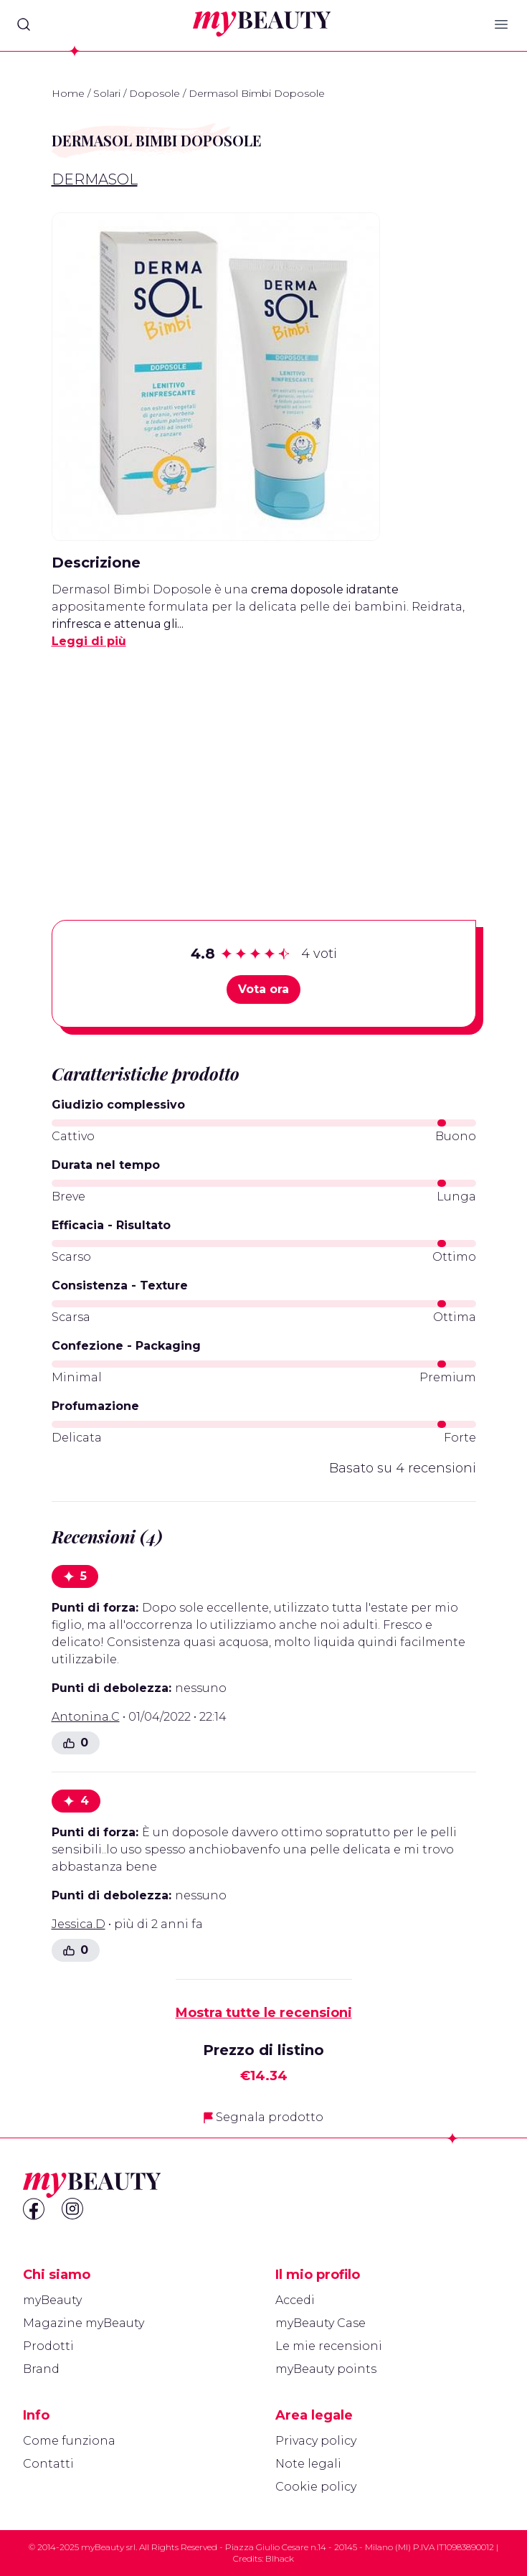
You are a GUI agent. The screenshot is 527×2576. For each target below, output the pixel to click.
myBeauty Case (320, 2323)
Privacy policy (315, 2441)
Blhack (279, 2558)
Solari (106, 93)
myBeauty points (325, 2369)
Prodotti (48, 2346)
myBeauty (52, 2300)
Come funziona (69, 2441)
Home (68, 93)
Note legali (308, 2464)
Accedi (295, 2300)
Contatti (48, 2464)
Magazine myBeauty (83, 2323)
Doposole (154, 93)
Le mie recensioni (328, 2346)
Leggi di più (89, 641)
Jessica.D (78, 1924)
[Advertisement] (264, 762)
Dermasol (95, 179)
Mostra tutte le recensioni (264, 2013)
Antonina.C (86, 1717)
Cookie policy (315, 2486)
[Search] (23, 24)
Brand (41, 2369)
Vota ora (263, 989)
